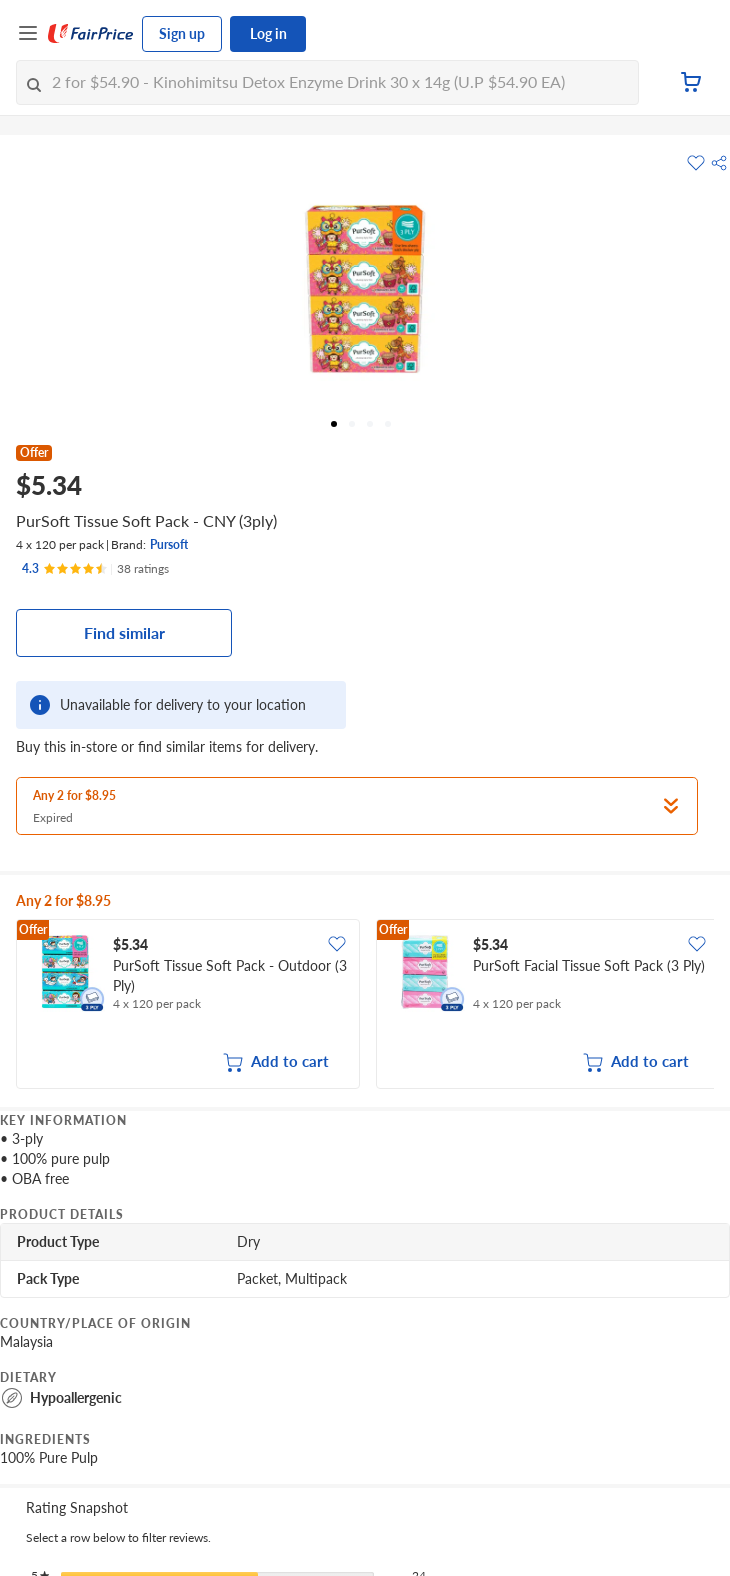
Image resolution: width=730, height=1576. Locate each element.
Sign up (182, 33)
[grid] (365, 1006)
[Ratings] (95, 569)
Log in (268, 33)
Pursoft (169, 544)
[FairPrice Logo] (91, 34)
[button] (719, 163)
